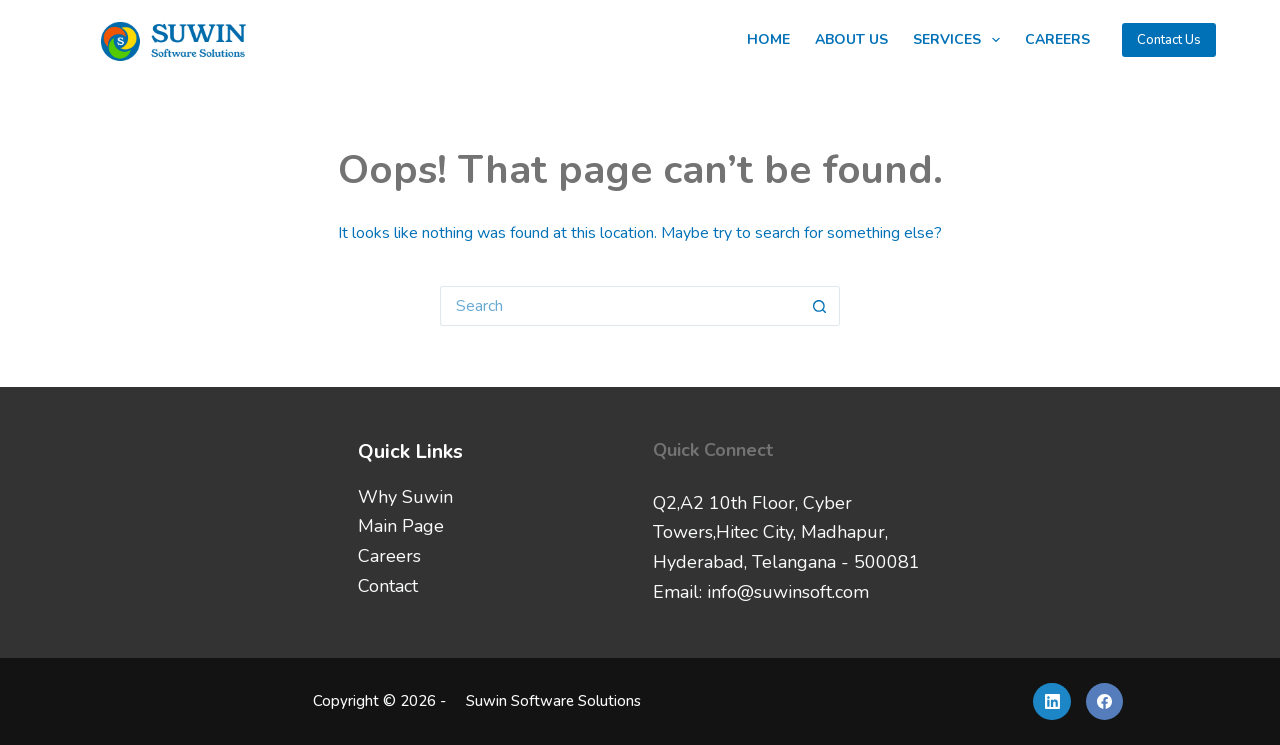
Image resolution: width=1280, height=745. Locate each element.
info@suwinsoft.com (788, 592)
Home (768, 39)
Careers (1057, 39)
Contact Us (1169, 40)
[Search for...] (620, 306)
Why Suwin (405, 497)
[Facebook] (1105, 702)
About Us (851, 39)
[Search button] (820, 306)
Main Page (401, 526)
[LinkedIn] (1052, 702)
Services (960, 40)
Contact (388, 586)
